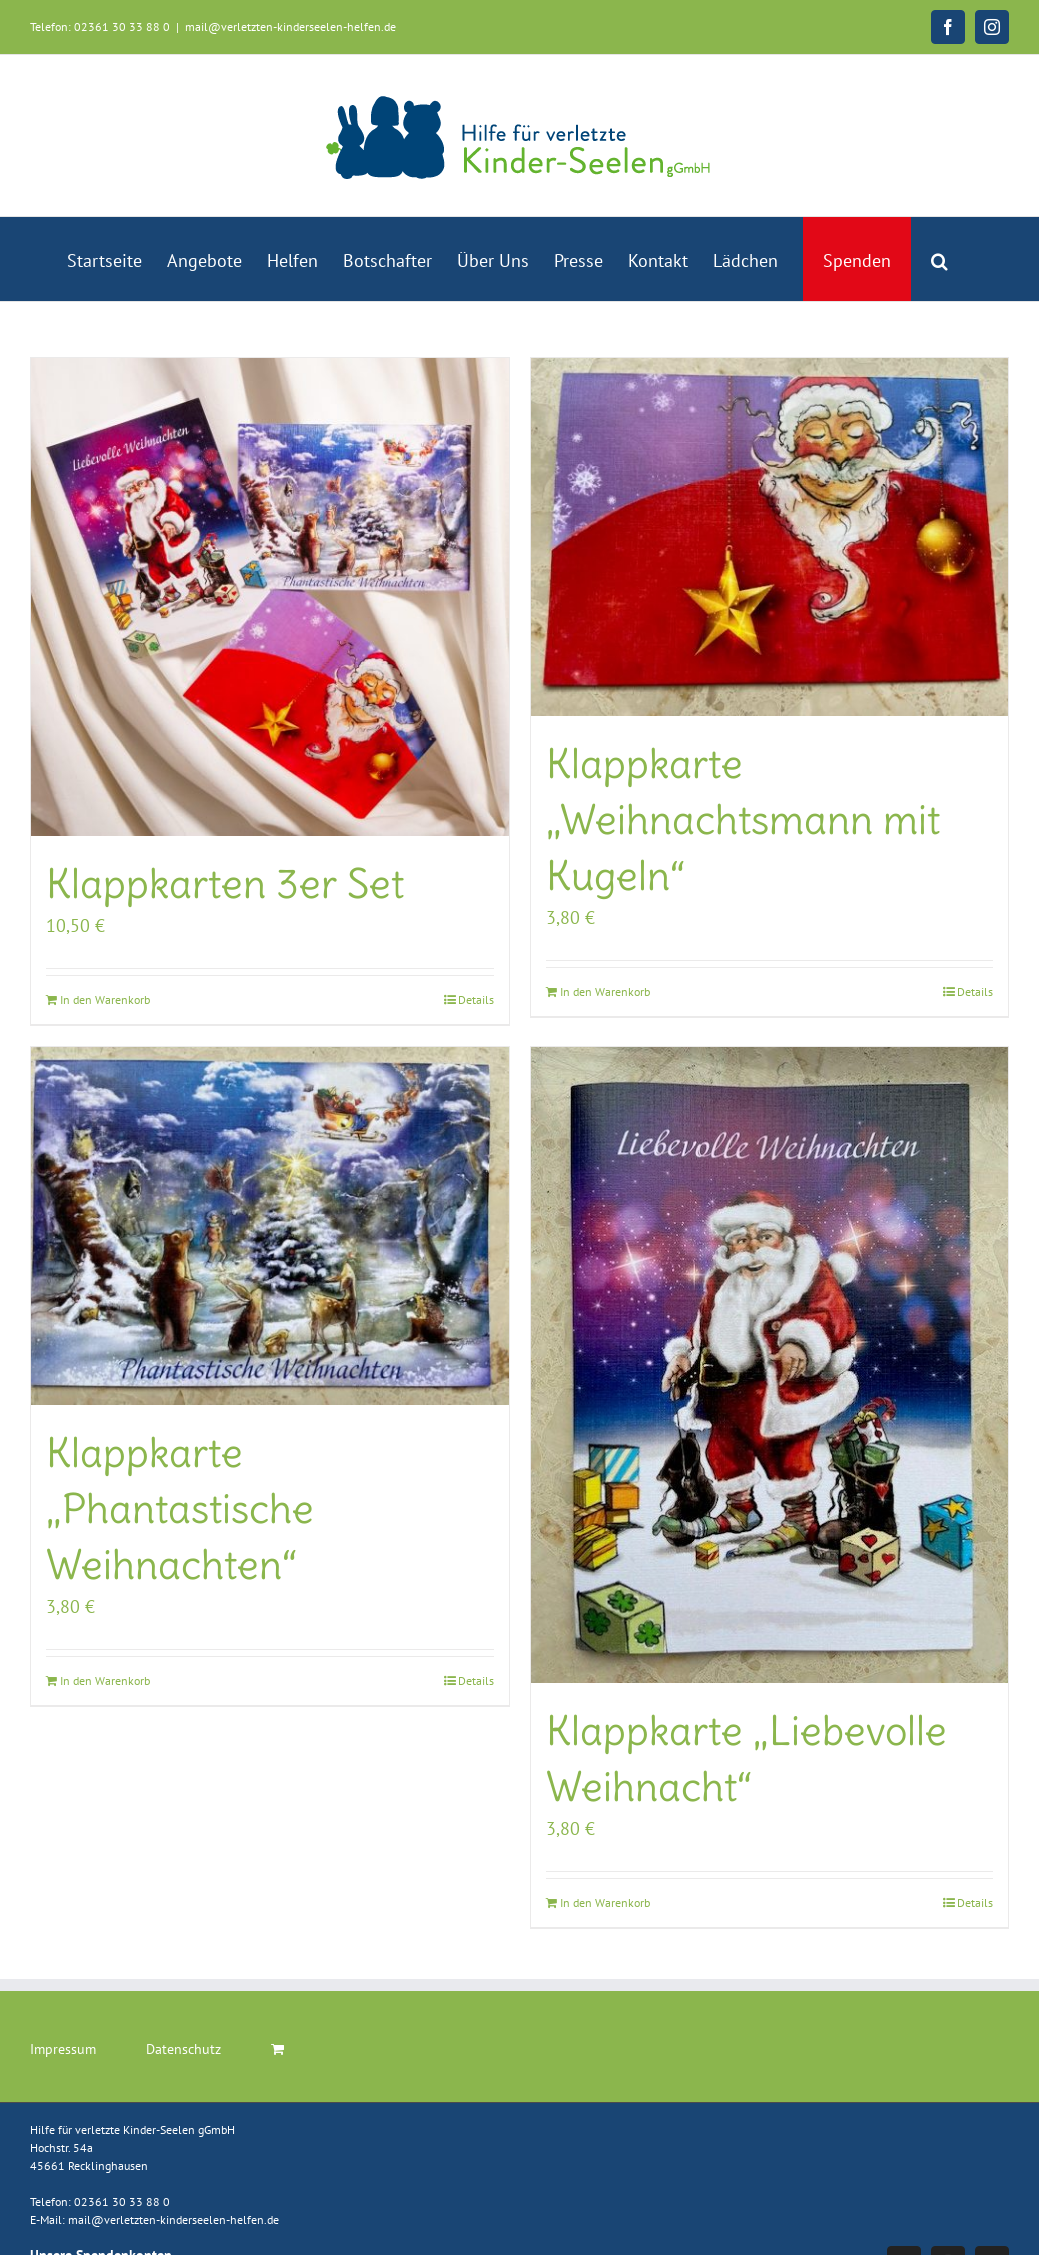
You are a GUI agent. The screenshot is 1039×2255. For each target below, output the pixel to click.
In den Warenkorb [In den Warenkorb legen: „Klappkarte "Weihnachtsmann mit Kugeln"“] (605, 991)
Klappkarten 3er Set (225, 884)
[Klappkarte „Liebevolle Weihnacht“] (770, 1365)
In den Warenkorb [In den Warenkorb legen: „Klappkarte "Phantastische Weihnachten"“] (105, 1680)
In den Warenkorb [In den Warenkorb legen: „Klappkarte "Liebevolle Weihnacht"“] (605, 1902)
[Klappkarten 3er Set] (270, 597)
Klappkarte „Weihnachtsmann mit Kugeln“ (743, 820)
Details (476, 999)
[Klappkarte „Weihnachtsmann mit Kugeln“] (770, 537)
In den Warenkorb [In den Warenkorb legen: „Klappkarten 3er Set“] (105, 999)
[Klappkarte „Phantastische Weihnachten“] (270, 1226)
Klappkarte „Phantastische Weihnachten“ (180, 1509)
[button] (939, 259)
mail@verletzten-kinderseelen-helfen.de (290, 26)
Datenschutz (183, 2049)
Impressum (63, 2049)
